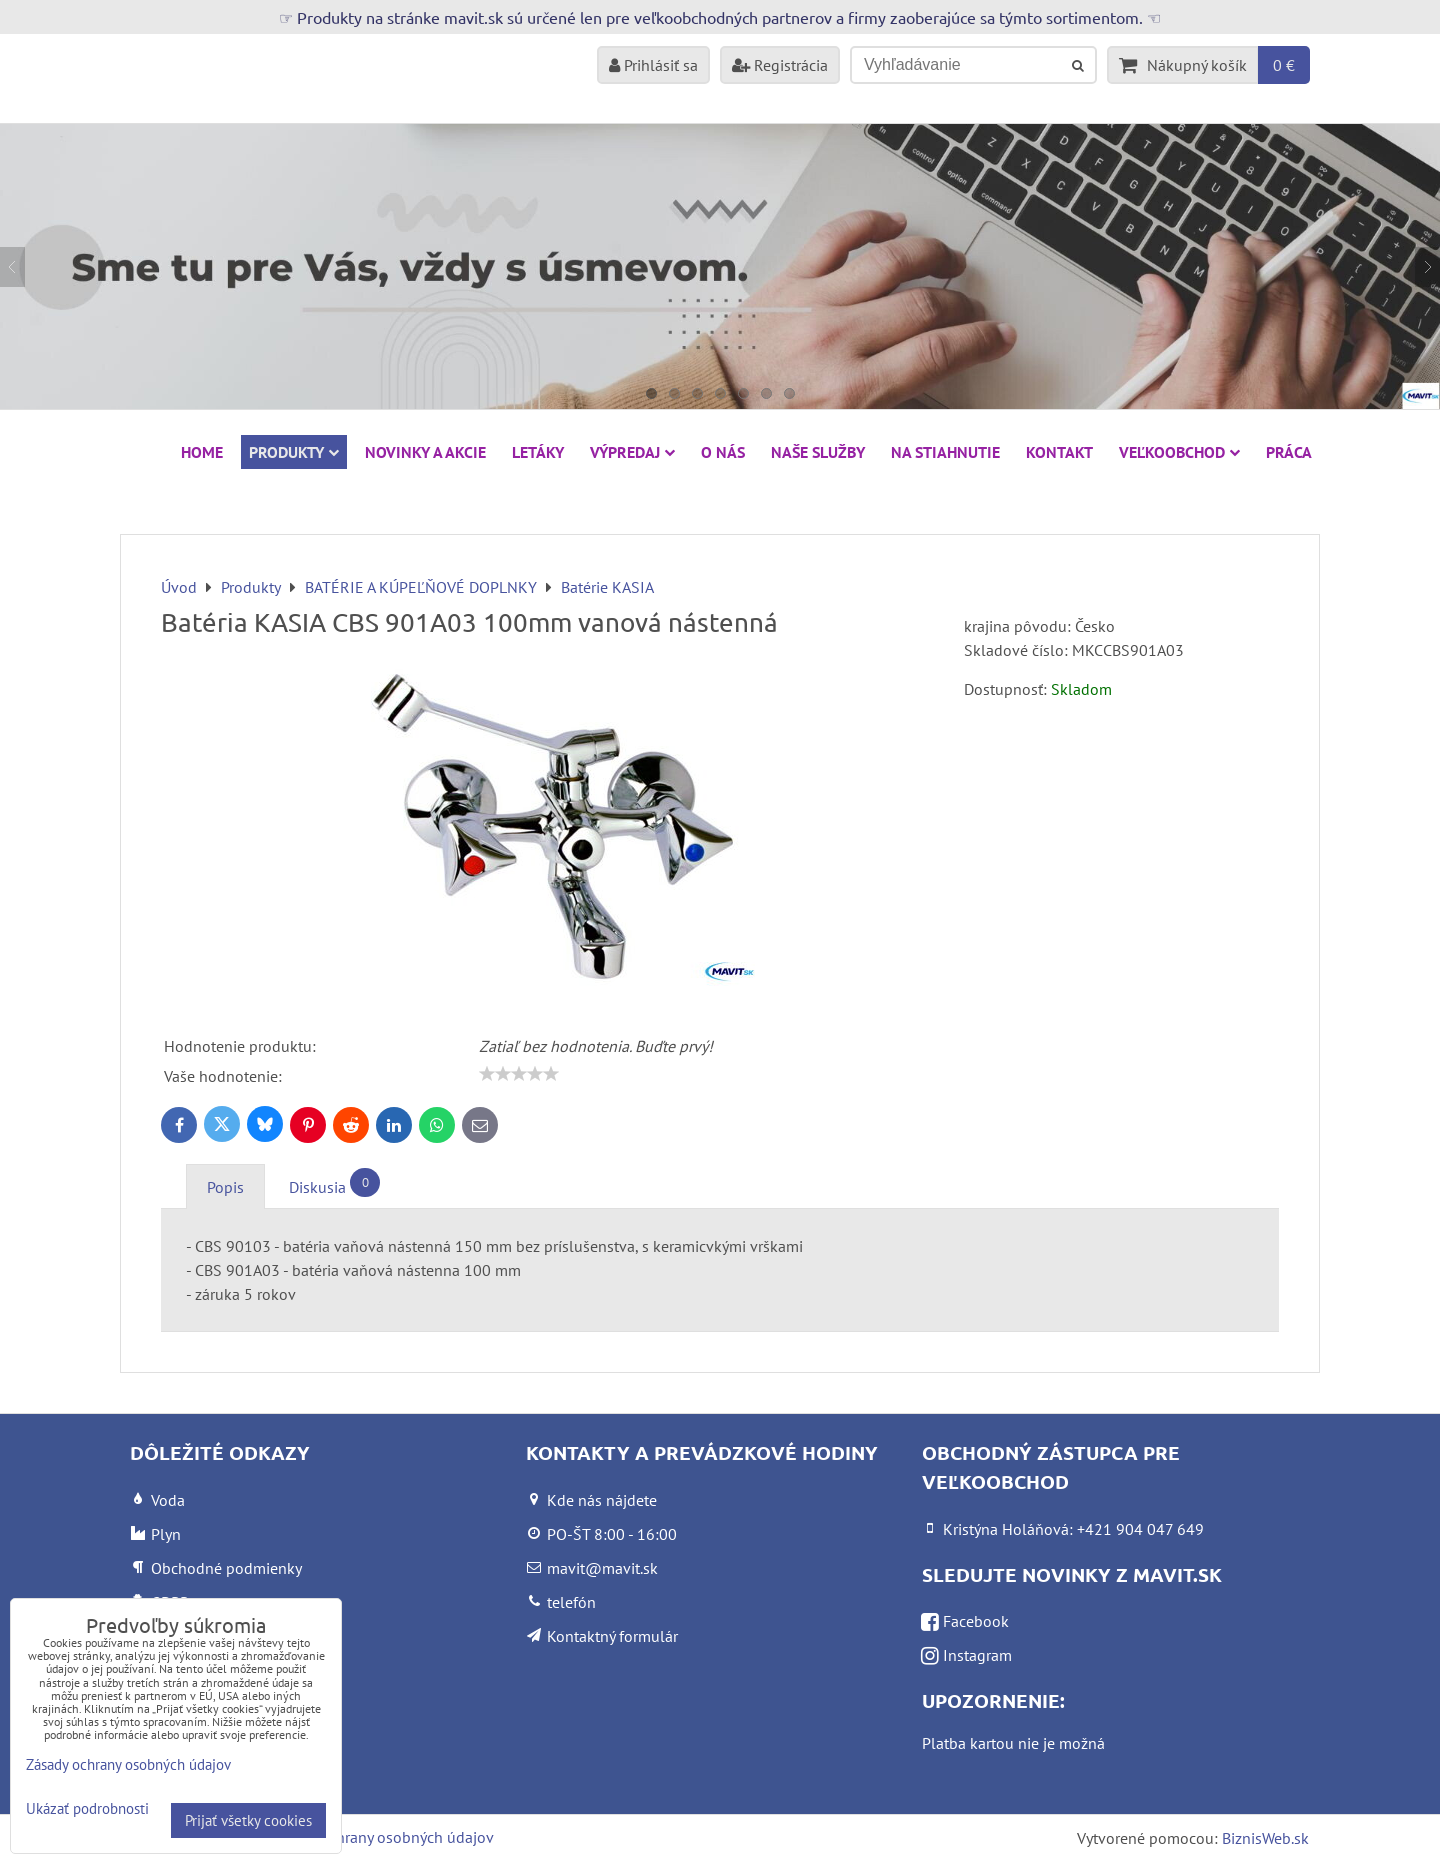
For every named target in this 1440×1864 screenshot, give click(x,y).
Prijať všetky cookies (248, 1820)
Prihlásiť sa (653, 65)
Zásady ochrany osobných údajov (381, 1837)
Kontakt (1059, 452)
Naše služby (818, 452)
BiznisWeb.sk (1265, 1838)
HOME (202, 452)
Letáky (538, 452)
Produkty (294, 452)
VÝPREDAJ (632, 452)
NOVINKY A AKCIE (425, 452)
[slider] (519, 1074)
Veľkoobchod (1179, 452)
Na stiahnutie (945, 452)
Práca (1289, 452)
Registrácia (780, 65)
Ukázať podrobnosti (87, 1809)
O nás (723, 452)
